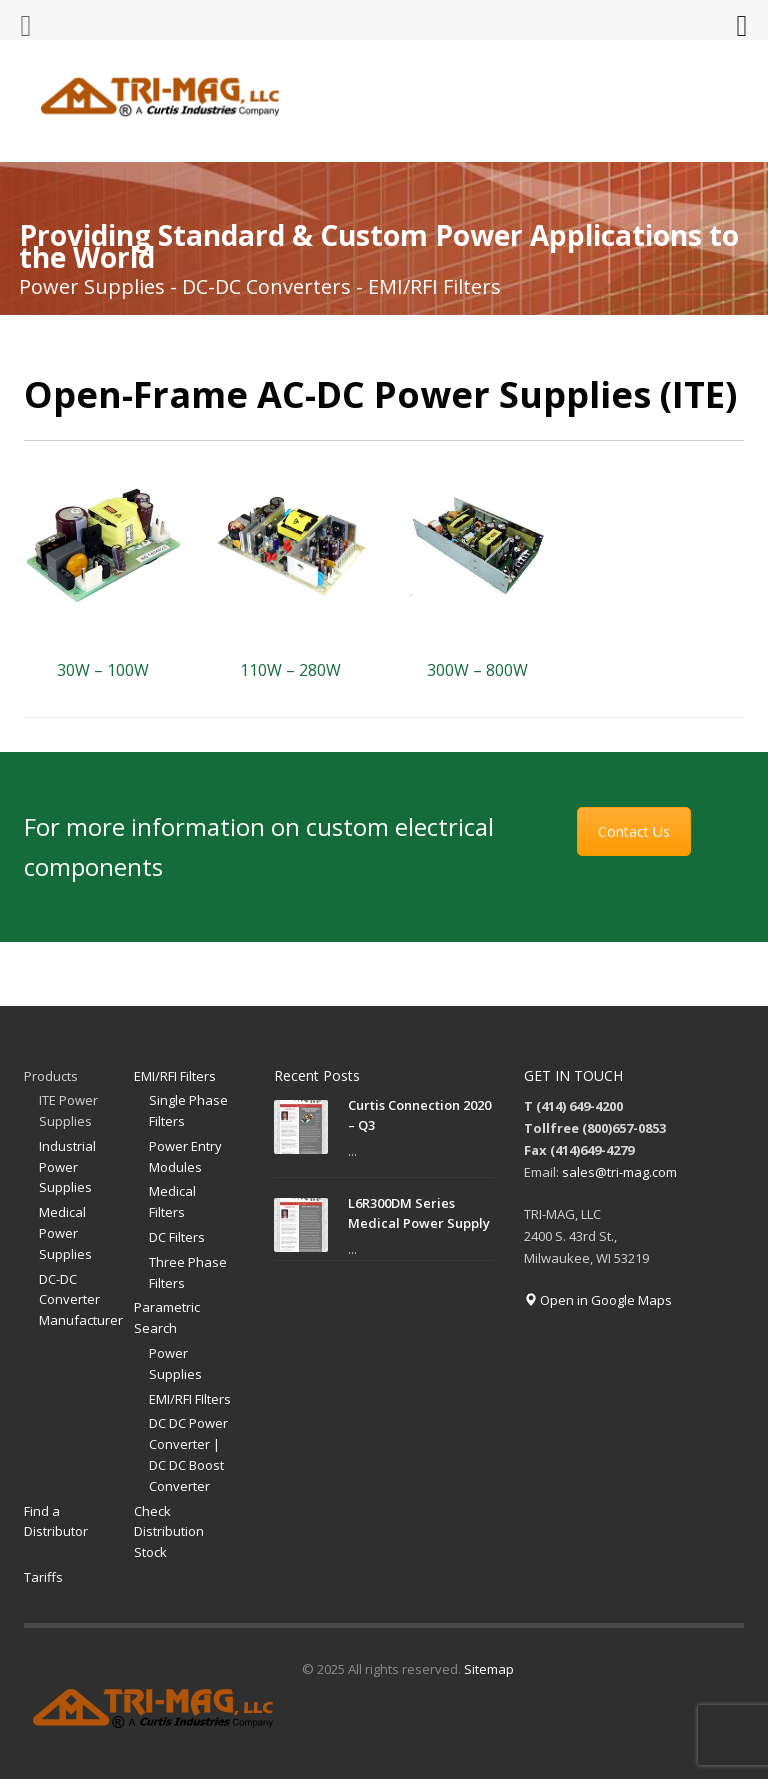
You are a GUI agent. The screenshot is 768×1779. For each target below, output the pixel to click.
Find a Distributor (56, 1521)
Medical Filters (172, 1201)
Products (51, 1076)
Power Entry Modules (185, 1156)
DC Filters (177, 1237)
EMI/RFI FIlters (190, 1399)
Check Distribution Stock (169, 1532)
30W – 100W (103, 670)
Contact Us (634, 831)
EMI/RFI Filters (175, 1076)
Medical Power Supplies (65, 1233)
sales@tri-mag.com (619, 1172)
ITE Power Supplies (68, 1110)
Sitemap (489, 1669)
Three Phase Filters (188, 1272)
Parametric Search (167, 1317)
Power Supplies (175, 1363)
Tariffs (43, 1577)
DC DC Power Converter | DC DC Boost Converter (188, 1454)
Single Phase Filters (188, 1110)
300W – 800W (477, 670)
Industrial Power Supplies (67, 1167)
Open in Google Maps (598, 1300)
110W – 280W (290, 670)
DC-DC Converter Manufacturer (81, 1300)
